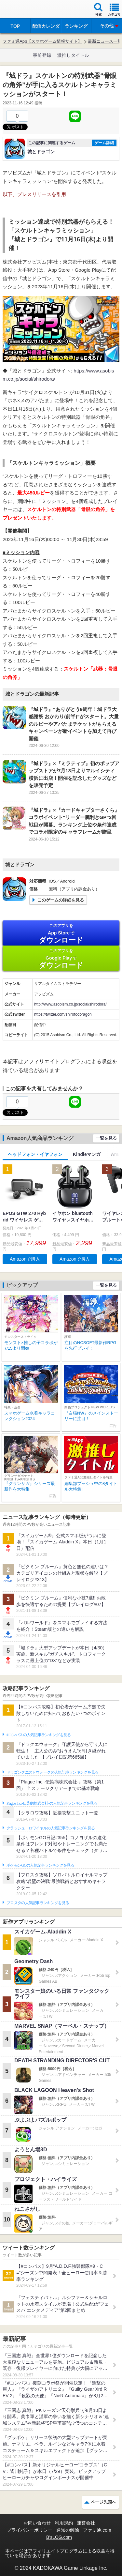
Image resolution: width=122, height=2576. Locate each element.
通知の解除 (67, 2530)
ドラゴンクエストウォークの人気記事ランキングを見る (53, 1772)
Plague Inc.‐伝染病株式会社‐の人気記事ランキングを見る (52, 1803)
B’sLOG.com (59, 2537)
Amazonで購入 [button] (25, 1259)
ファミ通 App (24, 10)
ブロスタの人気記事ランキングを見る (38, 1903)
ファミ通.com (97, 2530)
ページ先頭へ (103, 2502)
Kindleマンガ (87, 1154)
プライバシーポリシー (29, 2530)
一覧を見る (106, 1138)
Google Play (61, 958)
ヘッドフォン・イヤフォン (35, 1154)
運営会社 (86, 2522)
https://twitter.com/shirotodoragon (63, 1014)
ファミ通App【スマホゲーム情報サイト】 (42, 41)
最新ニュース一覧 (105, 41)
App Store (61, 933)
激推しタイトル (73, 55)
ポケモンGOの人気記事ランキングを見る (40, 1865)
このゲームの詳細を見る (60, 900)
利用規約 (64, 2522)
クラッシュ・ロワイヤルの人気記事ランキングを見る (51, 1828)
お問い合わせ (37, 2522)
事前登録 (42, 55)
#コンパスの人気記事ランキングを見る (39, 1735)
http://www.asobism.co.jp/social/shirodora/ (70, 1004)
